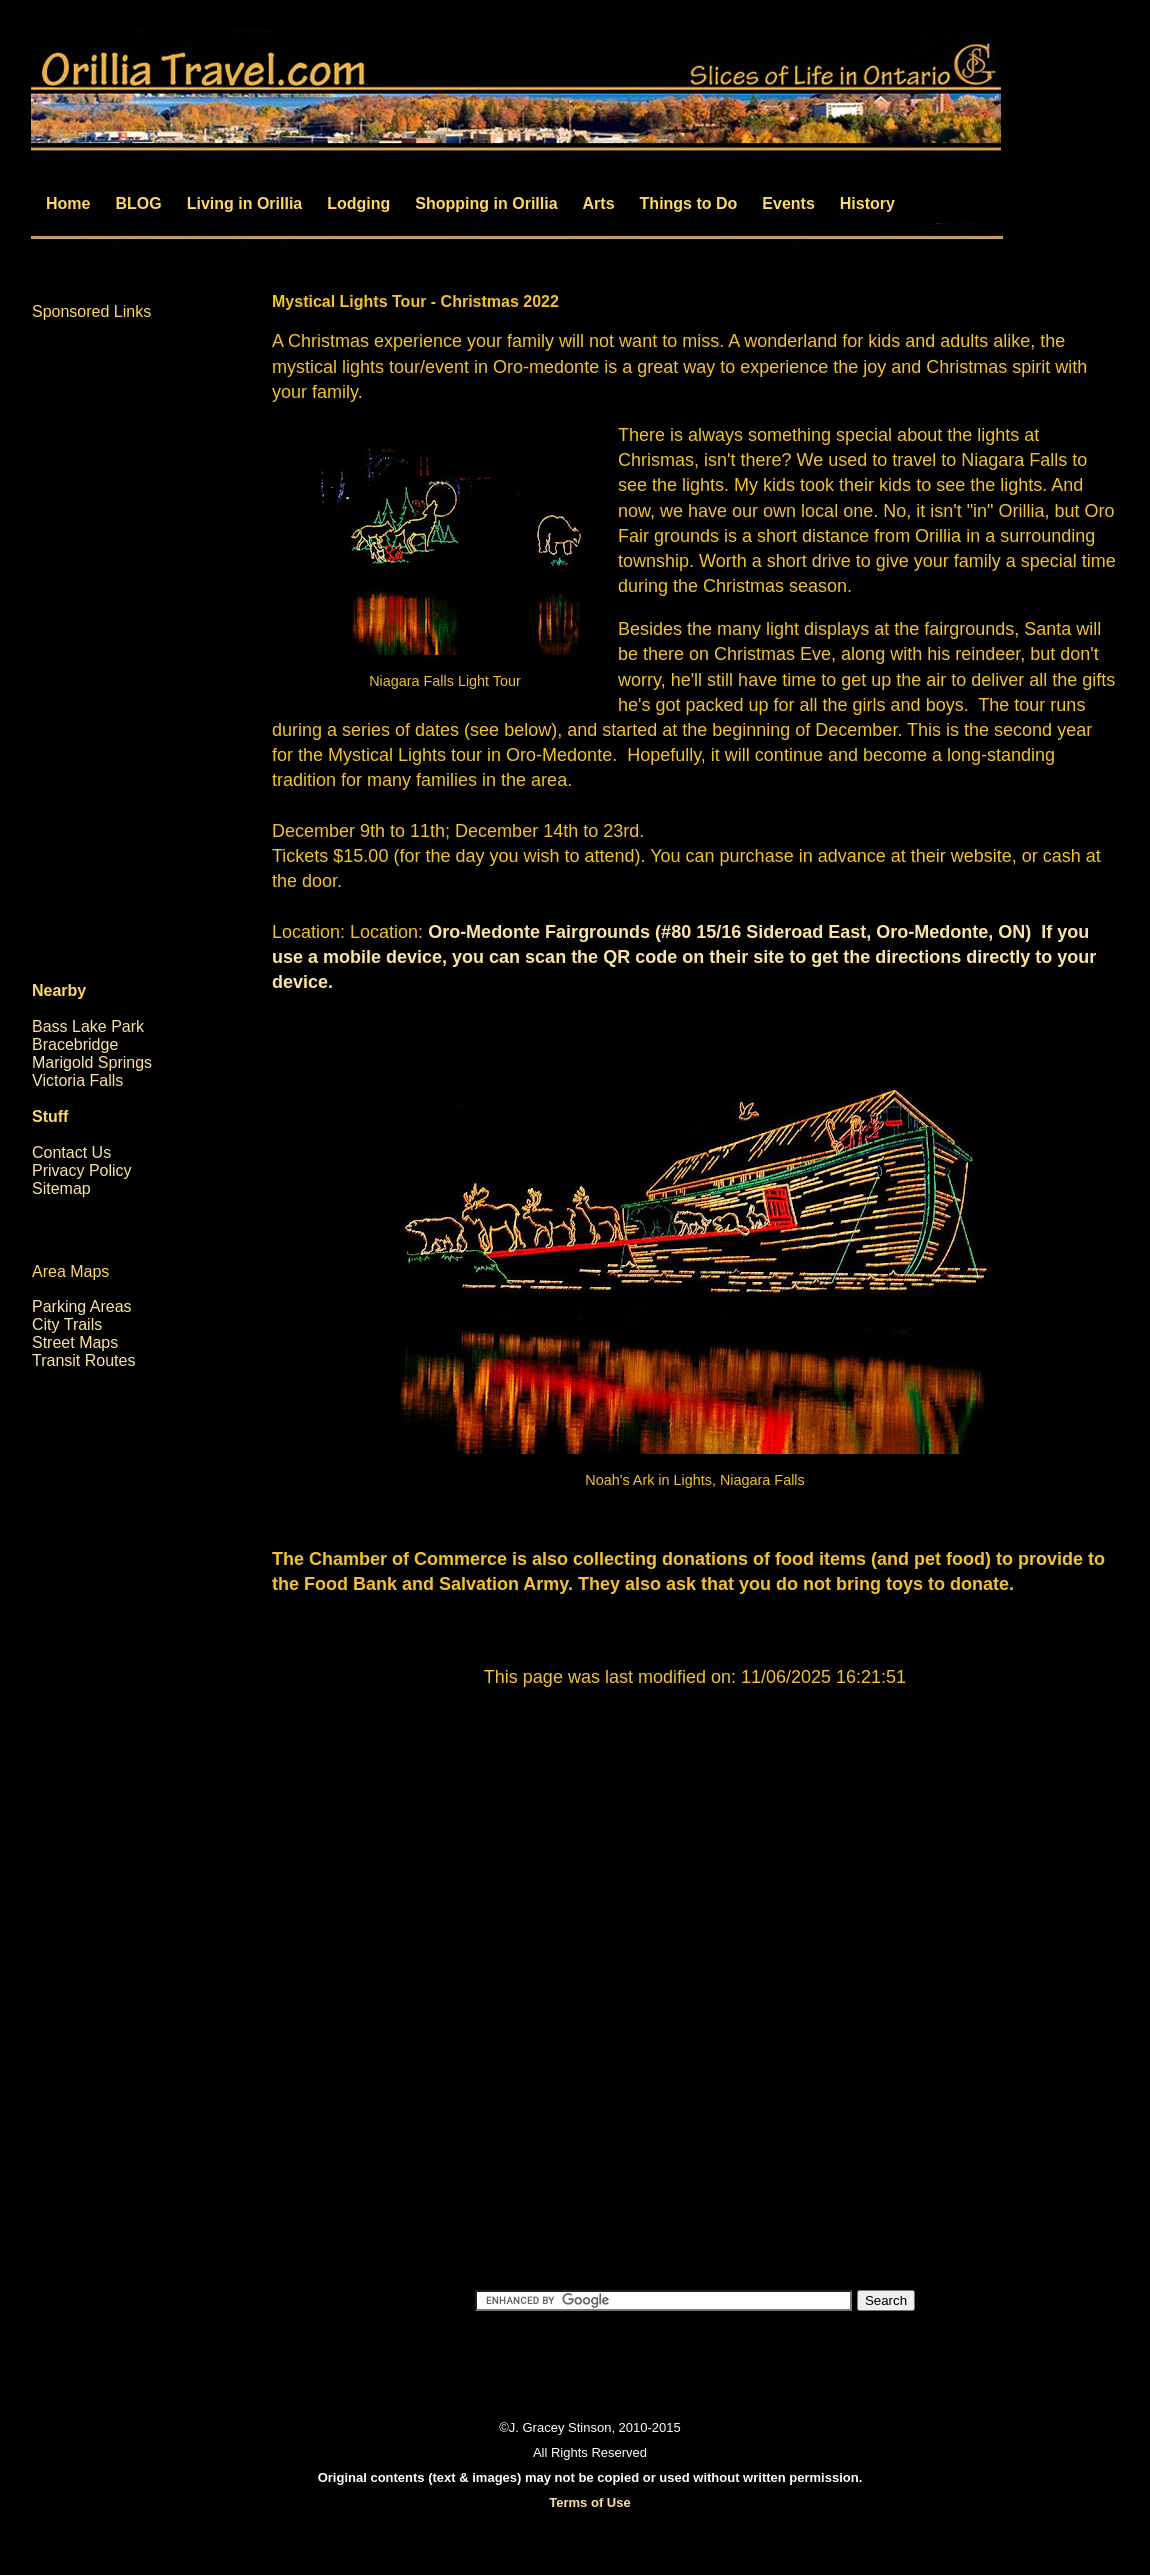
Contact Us (71, 1152)
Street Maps (75, 1342)
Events (788, 203)
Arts (599, 203)
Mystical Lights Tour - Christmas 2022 (415, 301)
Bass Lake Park (88, 1026)
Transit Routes (83, 1360)
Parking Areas (82, 1306)
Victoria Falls (77, 1080)
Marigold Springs (92, 1062)
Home (68, 203)
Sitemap (61, 1188)
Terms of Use (589, 2502)
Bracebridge (75, 1044)
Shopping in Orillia (486, 203)
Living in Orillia (245, 203)
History (867, 203)
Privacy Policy (82, 1170)
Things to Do (689, 203)
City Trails (67, 1324)
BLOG (138, 203)
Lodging (358, 203)
